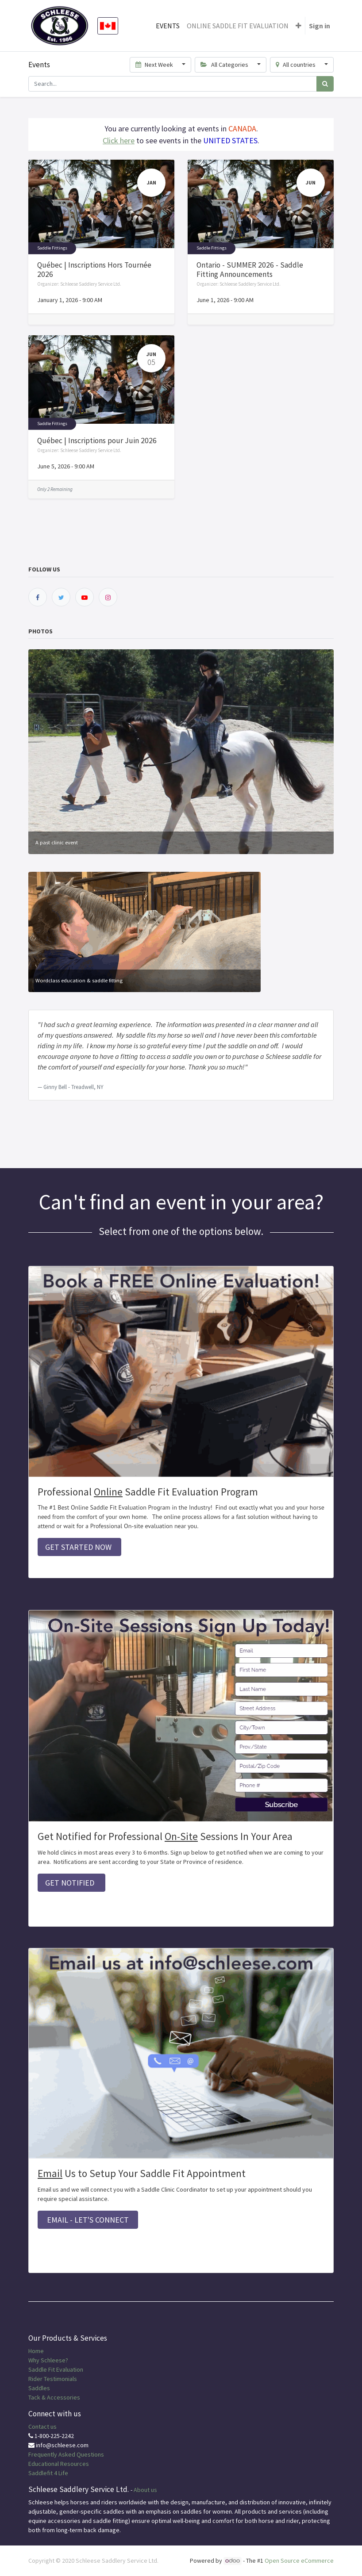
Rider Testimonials (52, 2379)
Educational (43, 2464)
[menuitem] (167, 25)
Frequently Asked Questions (66, 2454)
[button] (298, 25)
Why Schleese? (48, 2360)
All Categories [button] (225, 65)
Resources (74, 2464)
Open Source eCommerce (299, 2560)
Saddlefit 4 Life (48, 2473)
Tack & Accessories (54, 2397)
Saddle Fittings (52, 248)
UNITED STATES (230, 140)
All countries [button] (296, 65)
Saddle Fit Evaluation (55, 2369)
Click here (119, 140)
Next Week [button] (155, 65)
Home (36, 2351)
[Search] (325, 84)
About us (145, 2490)
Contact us (42, 2426)
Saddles (39, 2388)
